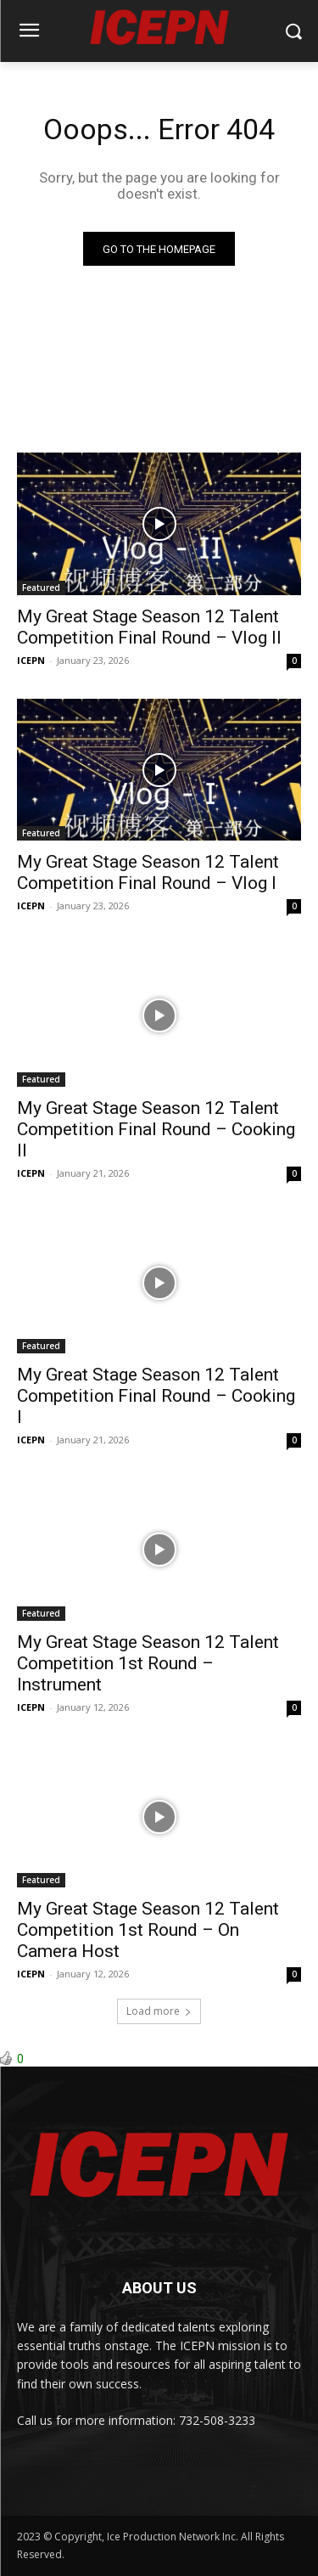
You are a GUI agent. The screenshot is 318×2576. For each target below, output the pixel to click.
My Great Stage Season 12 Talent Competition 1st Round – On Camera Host (148, 1929)
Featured (41, 587)
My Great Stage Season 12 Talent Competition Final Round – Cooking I (156, 1395)
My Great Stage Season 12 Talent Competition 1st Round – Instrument (148, 1663)
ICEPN (31, 660)
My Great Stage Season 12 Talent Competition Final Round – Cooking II (156, 1129)
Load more (159, 2011)
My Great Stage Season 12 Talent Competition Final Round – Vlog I (148, 872)
